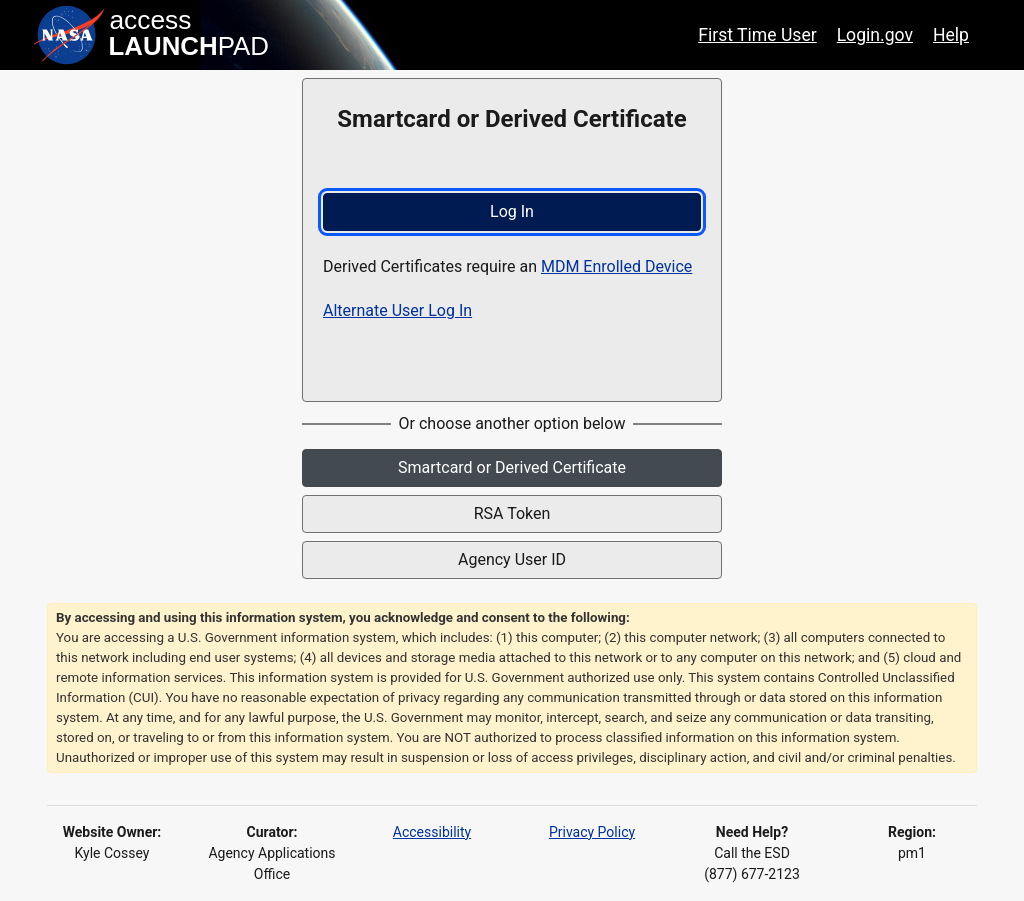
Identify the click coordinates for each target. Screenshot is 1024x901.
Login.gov (875, 35)
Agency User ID (512, 559)
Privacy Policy (592, 832)
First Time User (757, 35)
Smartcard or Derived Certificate (512, 467)
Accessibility (432, 832)
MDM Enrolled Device (616, 266)
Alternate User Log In (397, 310)
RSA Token (512, 513)
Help (951, 35)
